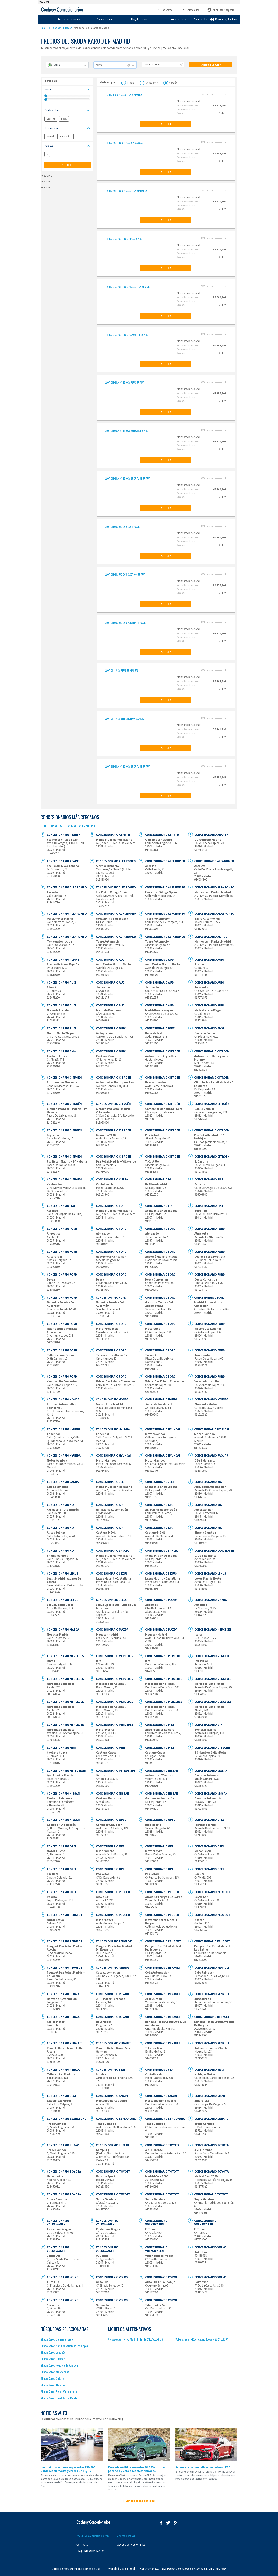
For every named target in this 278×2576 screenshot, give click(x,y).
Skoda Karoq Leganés (53, 2352)
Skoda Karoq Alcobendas (55, 2372)
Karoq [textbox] (99, 64)
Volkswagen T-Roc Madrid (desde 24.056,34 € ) (135, 2339)
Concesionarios (143, 19)
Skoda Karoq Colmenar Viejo (57, 2339)
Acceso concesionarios (131, 2545)
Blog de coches (175, 19)
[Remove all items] (128, 65)
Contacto (82, 2545)
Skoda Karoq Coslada (53, 2359)
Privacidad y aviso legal (120, 2569)
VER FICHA (165, 124)
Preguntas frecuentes (90, 2551)
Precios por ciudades (60, 28)
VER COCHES (67, 165)
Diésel (64, 118)
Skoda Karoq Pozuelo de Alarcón (59, 2365)
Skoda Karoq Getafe (52, 2378)
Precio (130, 82)
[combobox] (67, 65)
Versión (173, 82)
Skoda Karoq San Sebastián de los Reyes (64, 2346)
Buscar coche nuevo (107, 19)
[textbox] (67, 65)
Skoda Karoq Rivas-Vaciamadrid (59, 2391)
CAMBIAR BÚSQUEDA (210, 64)
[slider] (46, 96)
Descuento (151, 82)
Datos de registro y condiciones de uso (76, 2569)
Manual (50, 136)
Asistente (165, 10)
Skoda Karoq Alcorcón (53, 2385)
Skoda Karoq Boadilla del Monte (59, 2398)
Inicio (44, 28)
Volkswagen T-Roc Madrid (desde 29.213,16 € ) (202, 2339)
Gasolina (51, 118)
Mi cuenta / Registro (220, 10)
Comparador (190, 10)
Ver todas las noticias (140, 2501)
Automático (65, 136)
